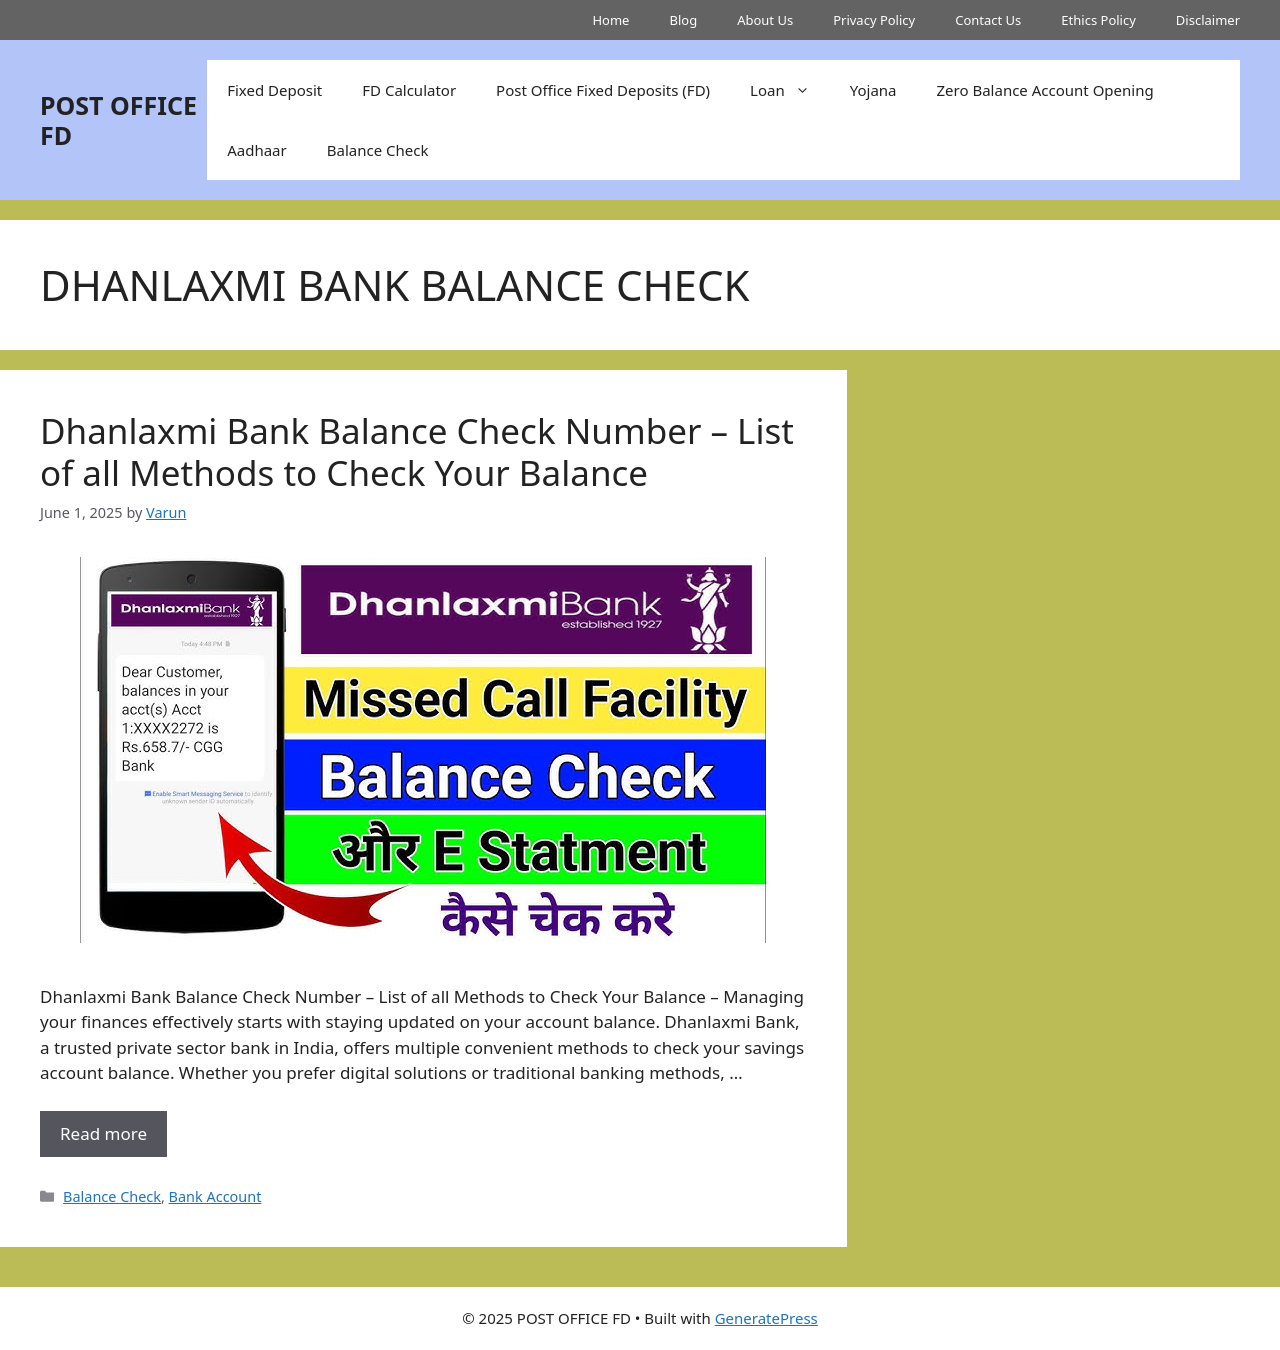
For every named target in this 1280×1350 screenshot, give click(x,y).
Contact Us (988, 20)
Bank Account (215, 1196)
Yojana (873, 90)
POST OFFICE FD (118, 120)
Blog (683, 20)
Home (610, 20)
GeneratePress (766, 1318)
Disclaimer (1208, 20)
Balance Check (378, 150)
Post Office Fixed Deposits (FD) (603, 90)
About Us (765, 20)
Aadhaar (257, 150)
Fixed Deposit (274, 90)
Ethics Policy (1098, 20)
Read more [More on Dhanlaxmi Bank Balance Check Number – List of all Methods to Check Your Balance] (103, 1133)
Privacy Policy (874, 20)
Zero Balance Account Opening (1045, 90)
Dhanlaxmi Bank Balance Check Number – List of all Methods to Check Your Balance (417, 451)
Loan (790, 90)
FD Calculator (409, 90)
